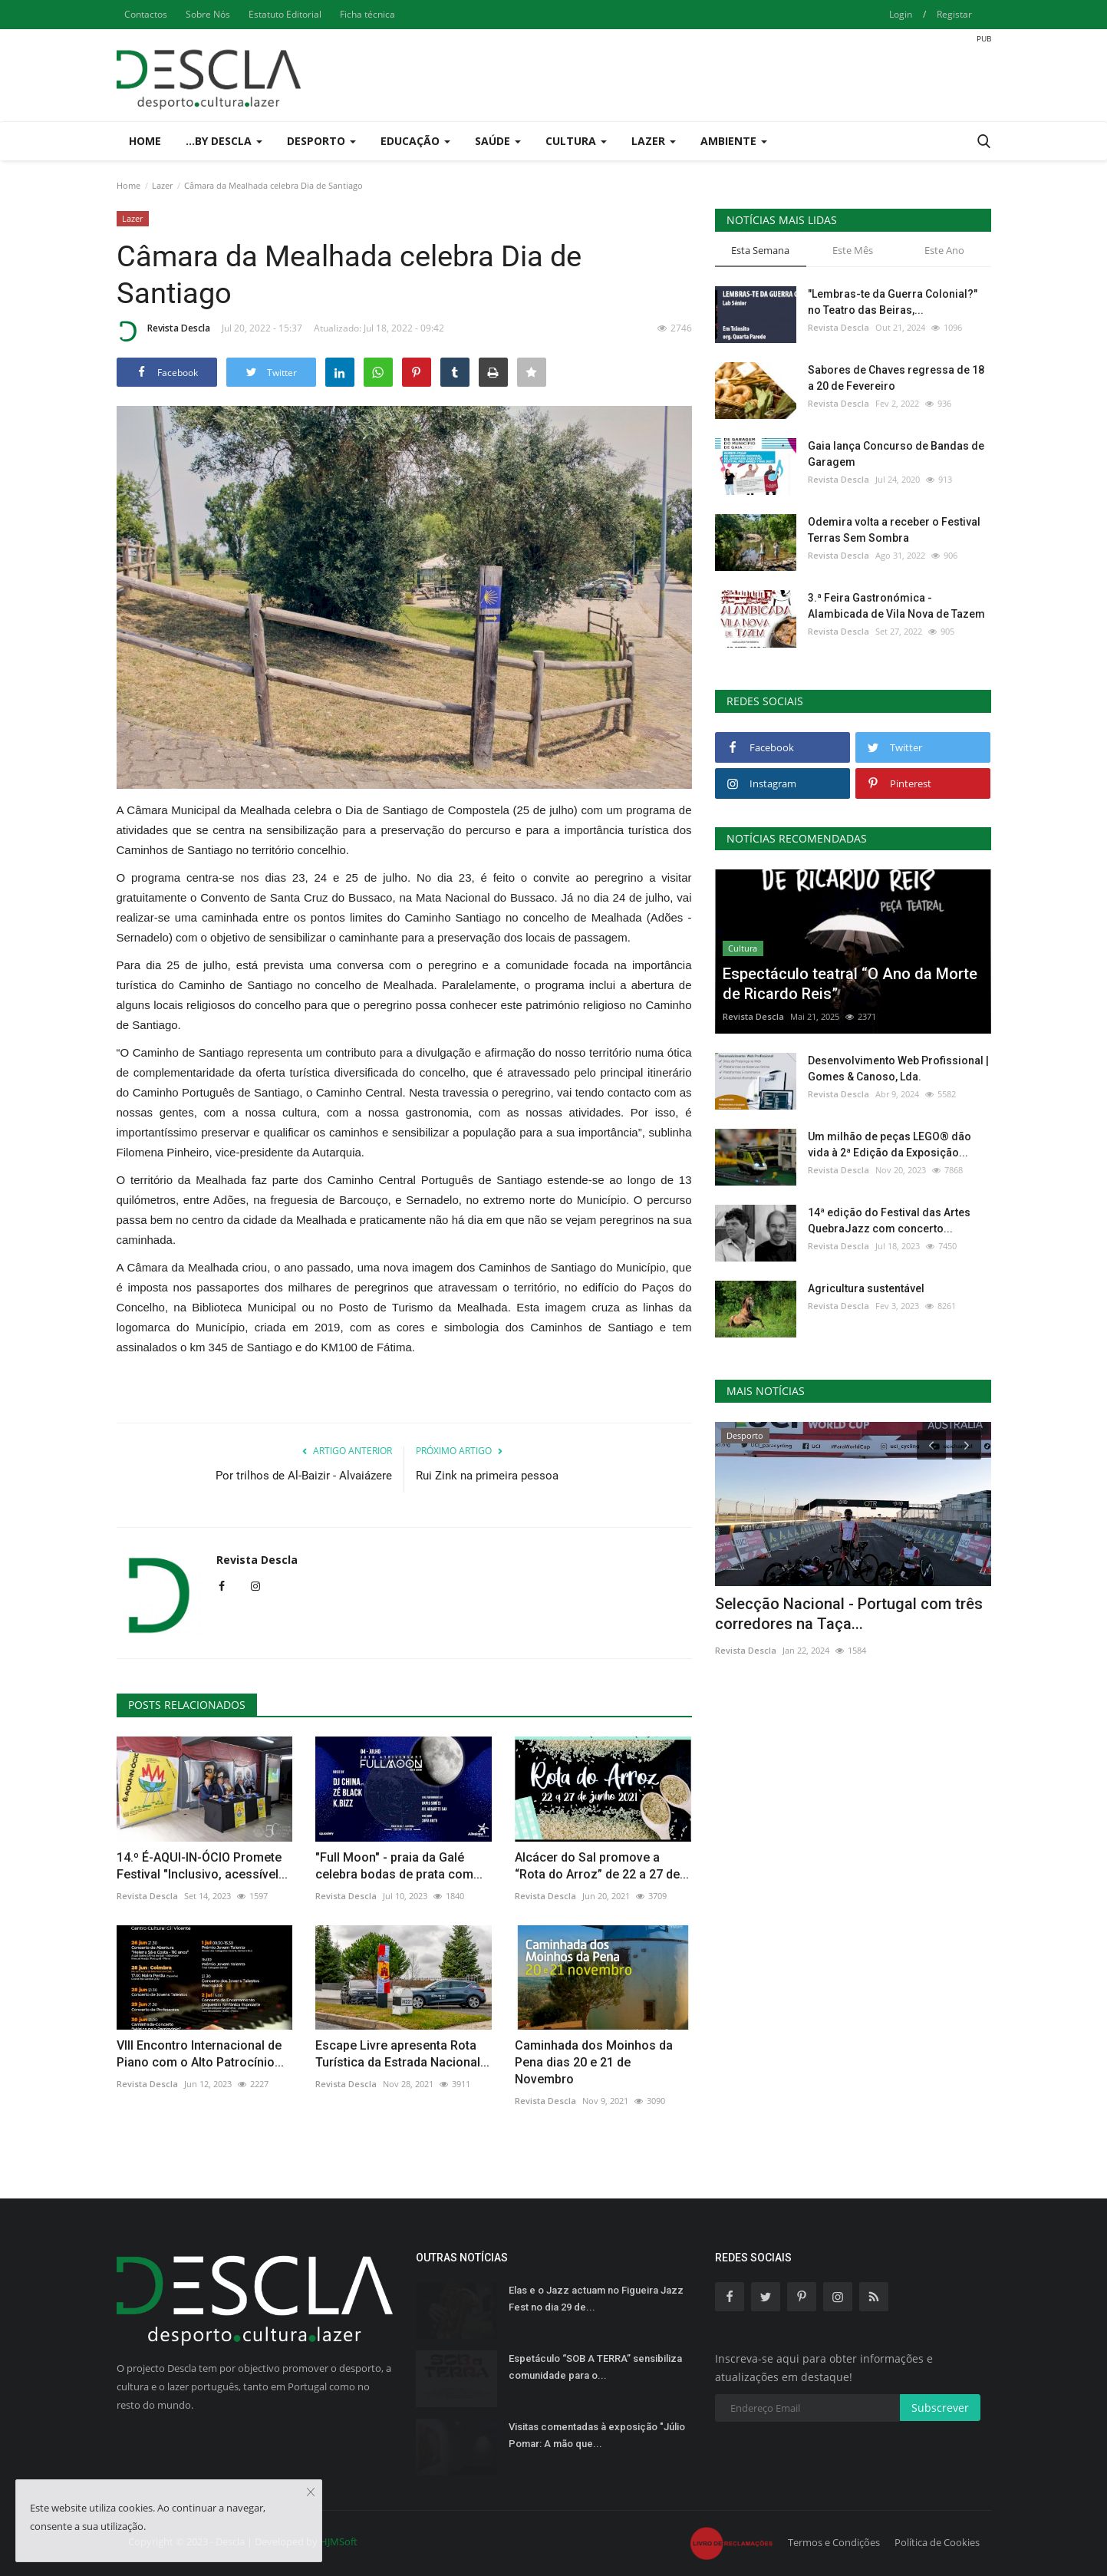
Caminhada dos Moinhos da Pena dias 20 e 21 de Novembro (594, 2062)
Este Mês (852, 250)
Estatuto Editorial (285, 14)
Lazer (162, 185)
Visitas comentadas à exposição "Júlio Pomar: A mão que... (597, 2435)
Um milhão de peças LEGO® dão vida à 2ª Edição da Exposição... (889, 1144)
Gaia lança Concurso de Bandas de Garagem (896, 454)
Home (145, 141)
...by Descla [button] (224, 141)
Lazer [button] (653, 141)
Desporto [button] (321, 141)
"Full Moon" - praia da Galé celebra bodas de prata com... (399, 1866)
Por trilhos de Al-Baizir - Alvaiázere (304, 1476)
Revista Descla (163, 330)
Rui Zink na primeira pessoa (487, 1476)
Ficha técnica (367, 14)
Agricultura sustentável (866, 1288)
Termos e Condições (834, 2542)
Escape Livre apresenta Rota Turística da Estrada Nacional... (402, 2054)
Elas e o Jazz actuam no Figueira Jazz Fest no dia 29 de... (596, 2298)
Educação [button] (415, 141)
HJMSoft (338, 2541)
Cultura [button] (576, 141)
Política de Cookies (937, 2542)
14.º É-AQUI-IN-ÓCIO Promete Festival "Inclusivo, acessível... (202, 1866)
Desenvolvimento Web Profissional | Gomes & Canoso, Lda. (898, 1068)
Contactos (145, 14)
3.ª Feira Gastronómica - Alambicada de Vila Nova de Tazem (896, 606)
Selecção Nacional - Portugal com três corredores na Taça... (849, 1614)
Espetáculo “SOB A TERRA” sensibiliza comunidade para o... (595, 2367)
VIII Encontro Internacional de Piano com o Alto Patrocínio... (200, 2054)
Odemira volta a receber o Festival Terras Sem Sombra (894, 530)
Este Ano (944, 250)
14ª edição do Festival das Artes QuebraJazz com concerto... (889, 1220)
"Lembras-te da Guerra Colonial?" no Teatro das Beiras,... (892, 302)
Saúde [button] (498, 141)
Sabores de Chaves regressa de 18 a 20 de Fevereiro (896, 378)
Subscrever (940, 2407)
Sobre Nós (208, 14)
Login (900, 14)
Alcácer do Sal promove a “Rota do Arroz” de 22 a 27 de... (602, 1866)
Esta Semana (760, 250)
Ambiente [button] (733, 141)
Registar (954, 14)
